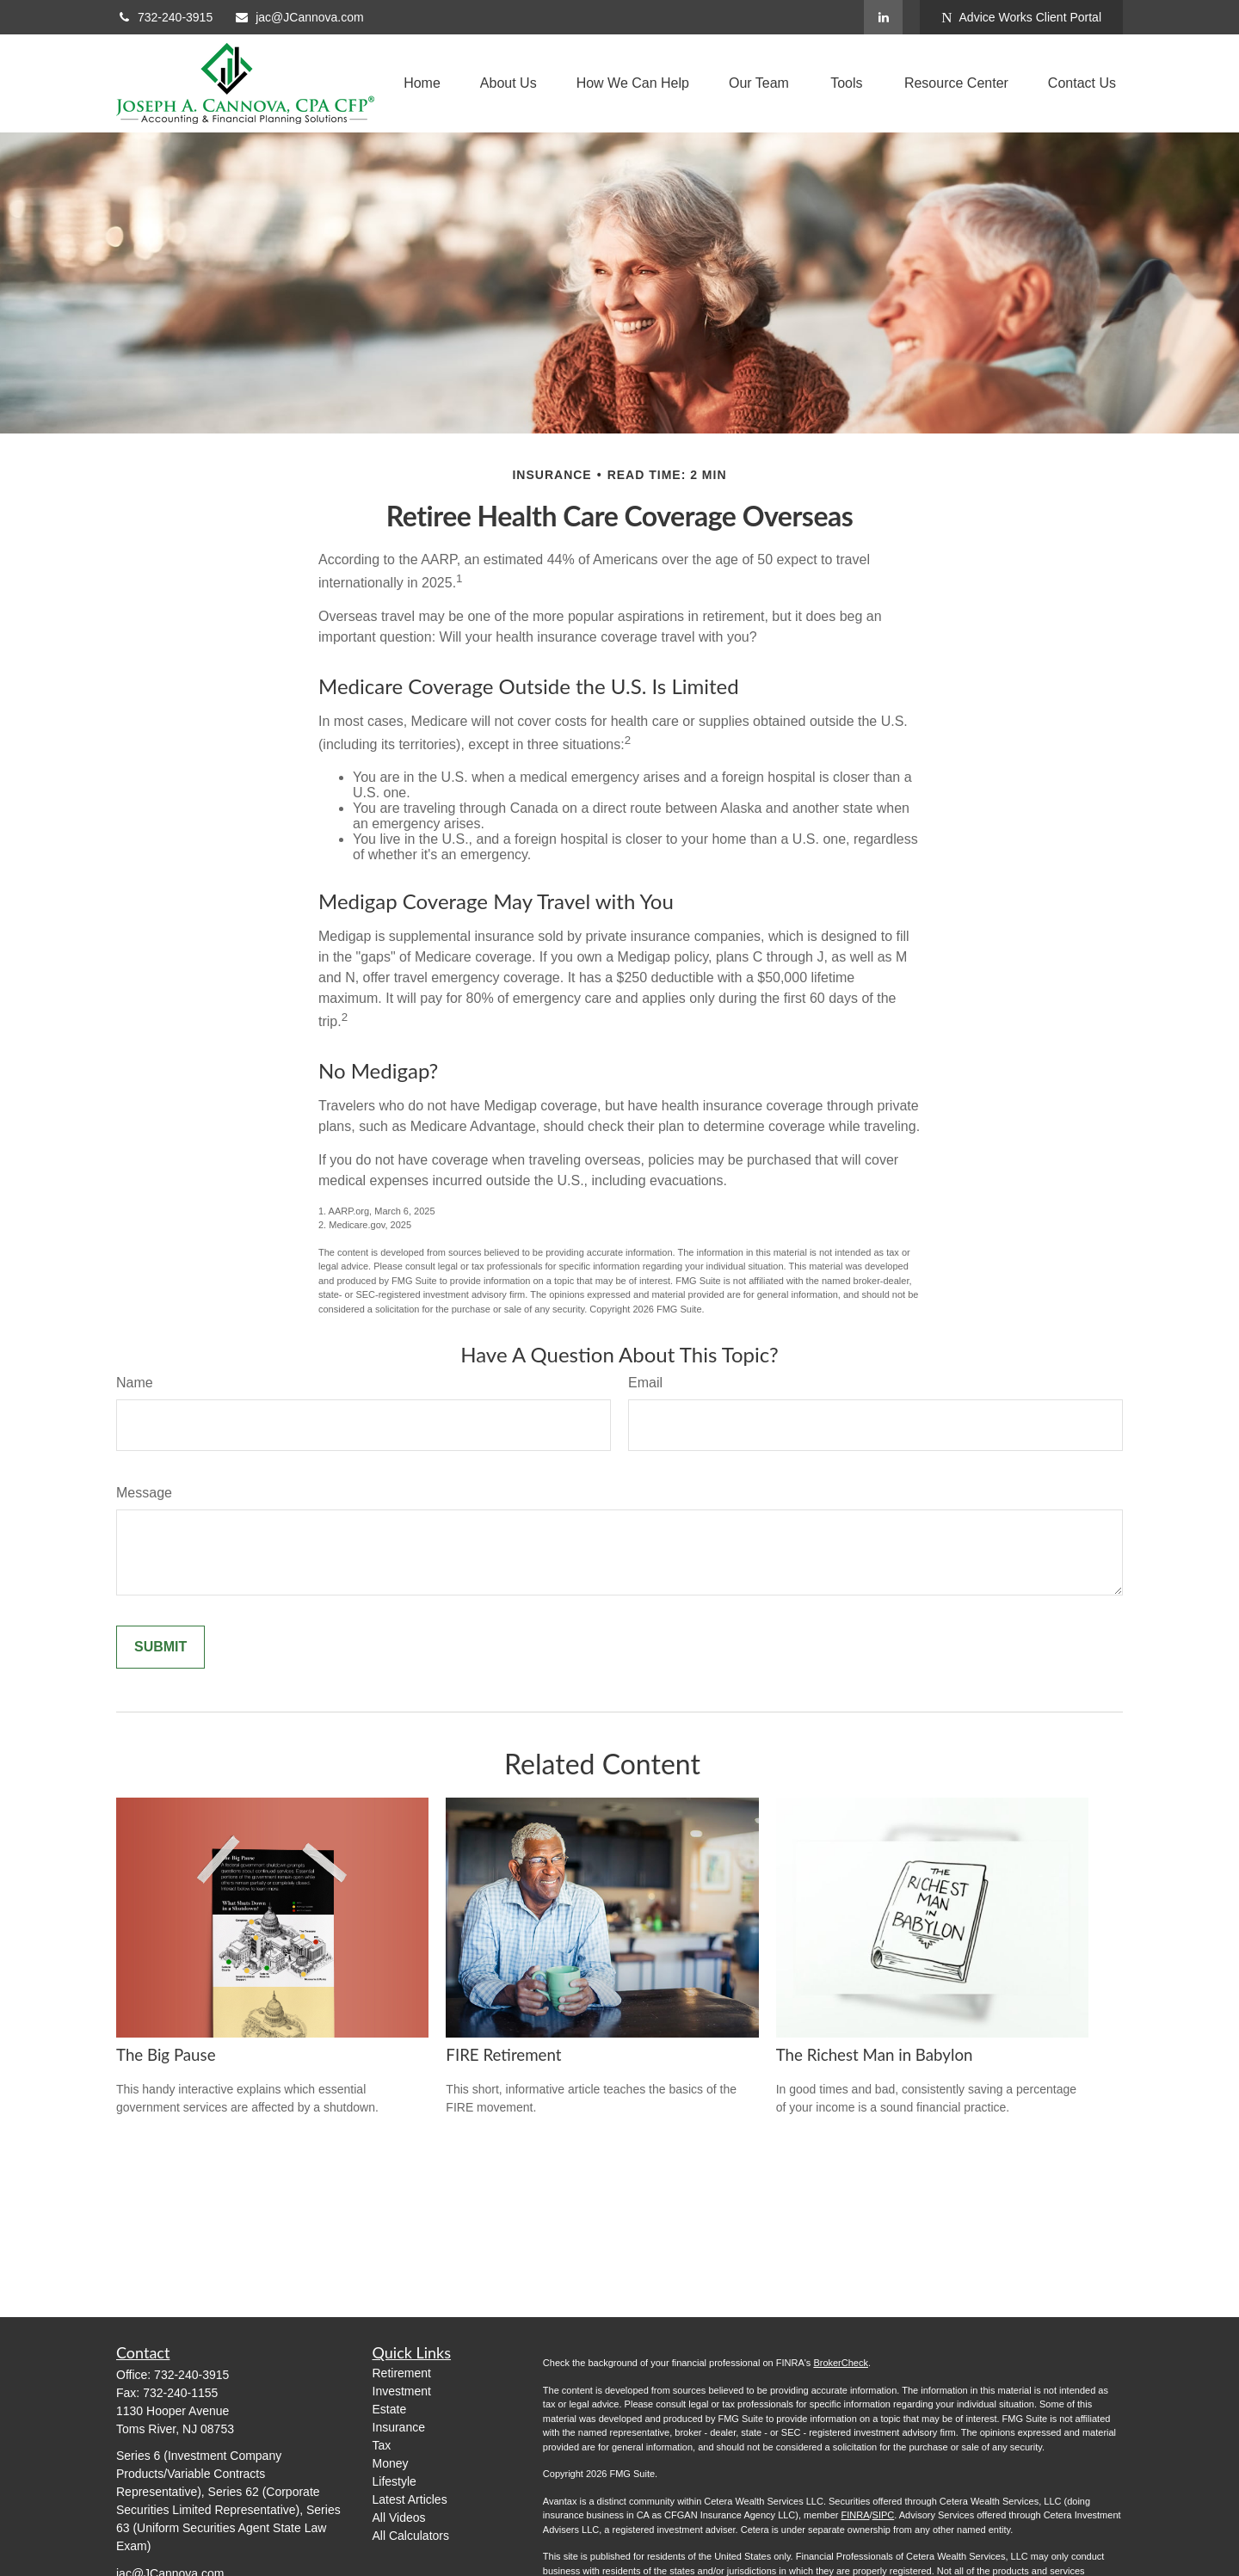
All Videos (399, 2517)
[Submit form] (160, 1647)
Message (144, 1492)
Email (645, 1382)
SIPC (883, 2515)
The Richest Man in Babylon (874, 2054)
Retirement (402, 2373)
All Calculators (411, 2535)
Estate (390, 2409)
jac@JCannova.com (299, 17)
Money (391, 2463)
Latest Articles (410, 2499)
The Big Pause (166, 2054)
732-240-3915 (164, 17)
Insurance (399, 2427)
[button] (422, 84)
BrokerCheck (840, 2363)
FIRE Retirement (503, 2054)
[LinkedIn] (883, 17)
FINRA (855, 2515)
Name (134, 1382)
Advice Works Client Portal (1021, 17)
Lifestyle (394, 2481)
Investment (402, 2391)
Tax (382, 2445)
